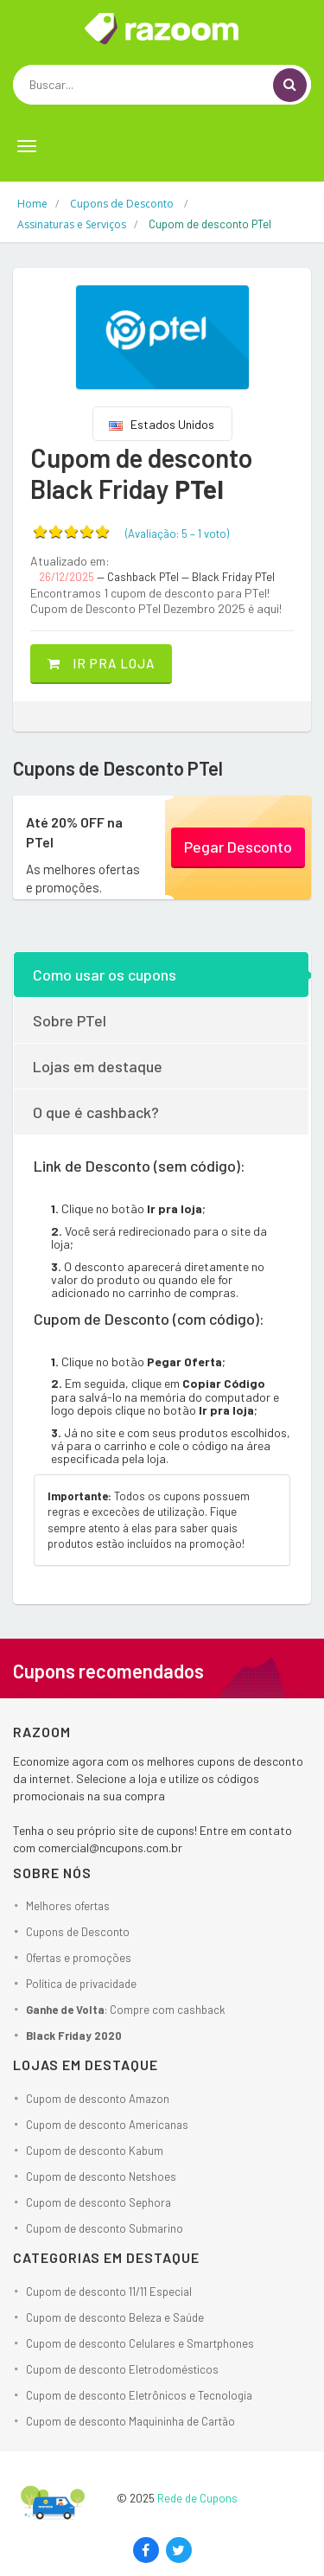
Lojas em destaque (97, 1066)
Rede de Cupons (197, 2498)
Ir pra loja (101, 663)
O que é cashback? (96, 1112)
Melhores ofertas (68, 1906)
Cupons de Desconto (78, 1932)
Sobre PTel (69, 1020)
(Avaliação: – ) (177, 533)
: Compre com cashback (126, 2010)
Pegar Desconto (238, 846)
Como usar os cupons (104, 974)
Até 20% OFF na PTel (74, 831)
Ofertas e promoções (78, 1958)
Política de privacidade (81, 1984)
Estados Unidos (161, 424)
